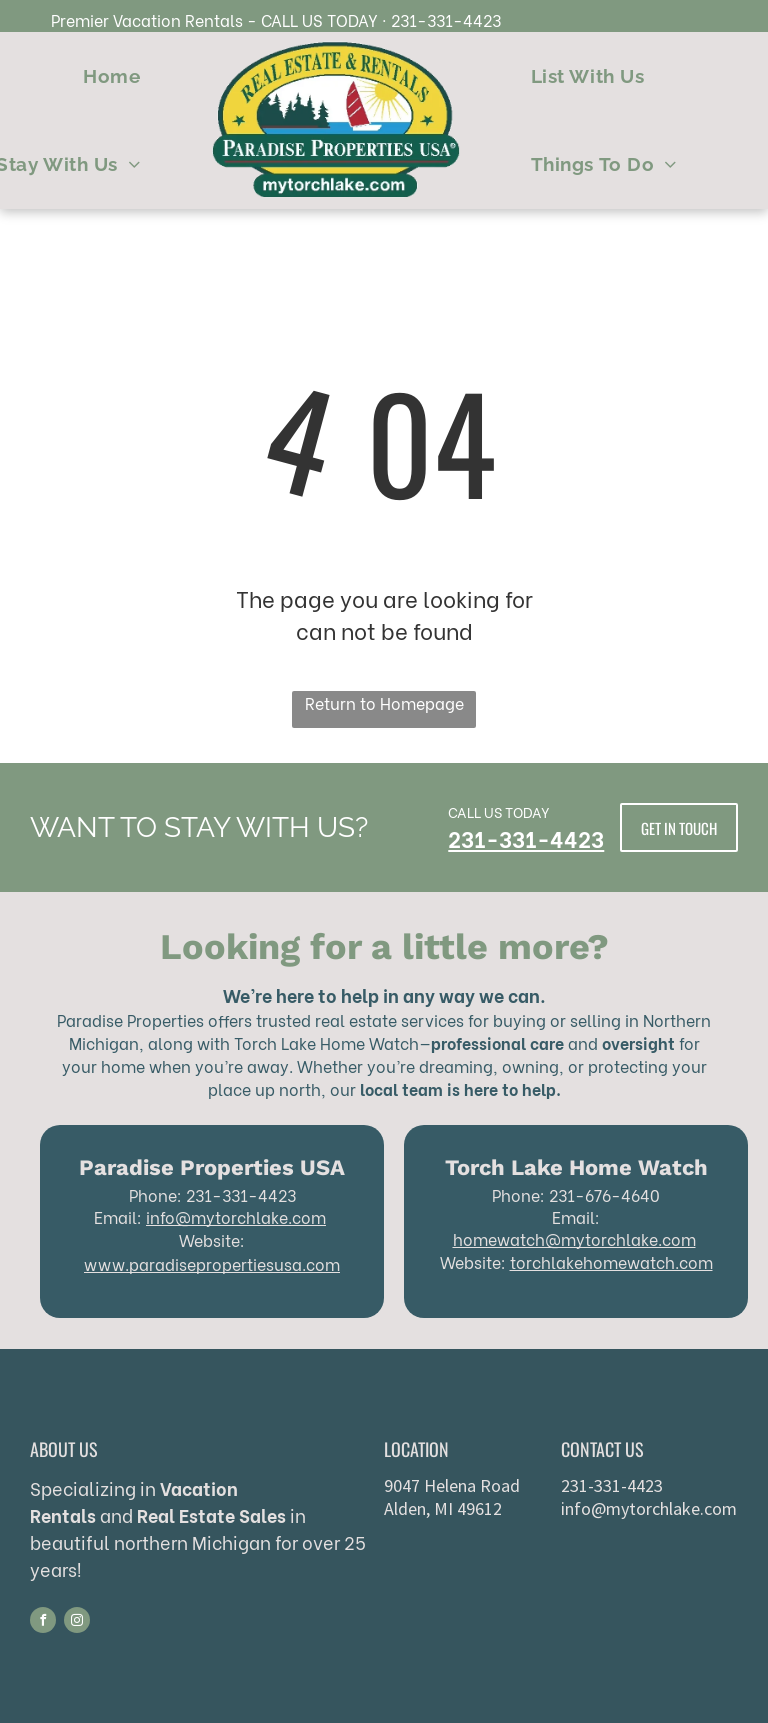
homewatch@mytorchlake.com (574, 1238)
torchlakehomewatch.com (611, 1261)
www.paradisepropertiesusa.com (212, 1263)
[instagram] (77, 1622)
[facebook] (43, 1622)
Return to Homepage (384, 702)
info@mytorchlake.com (236, 1216)
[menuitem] (111, 76)
